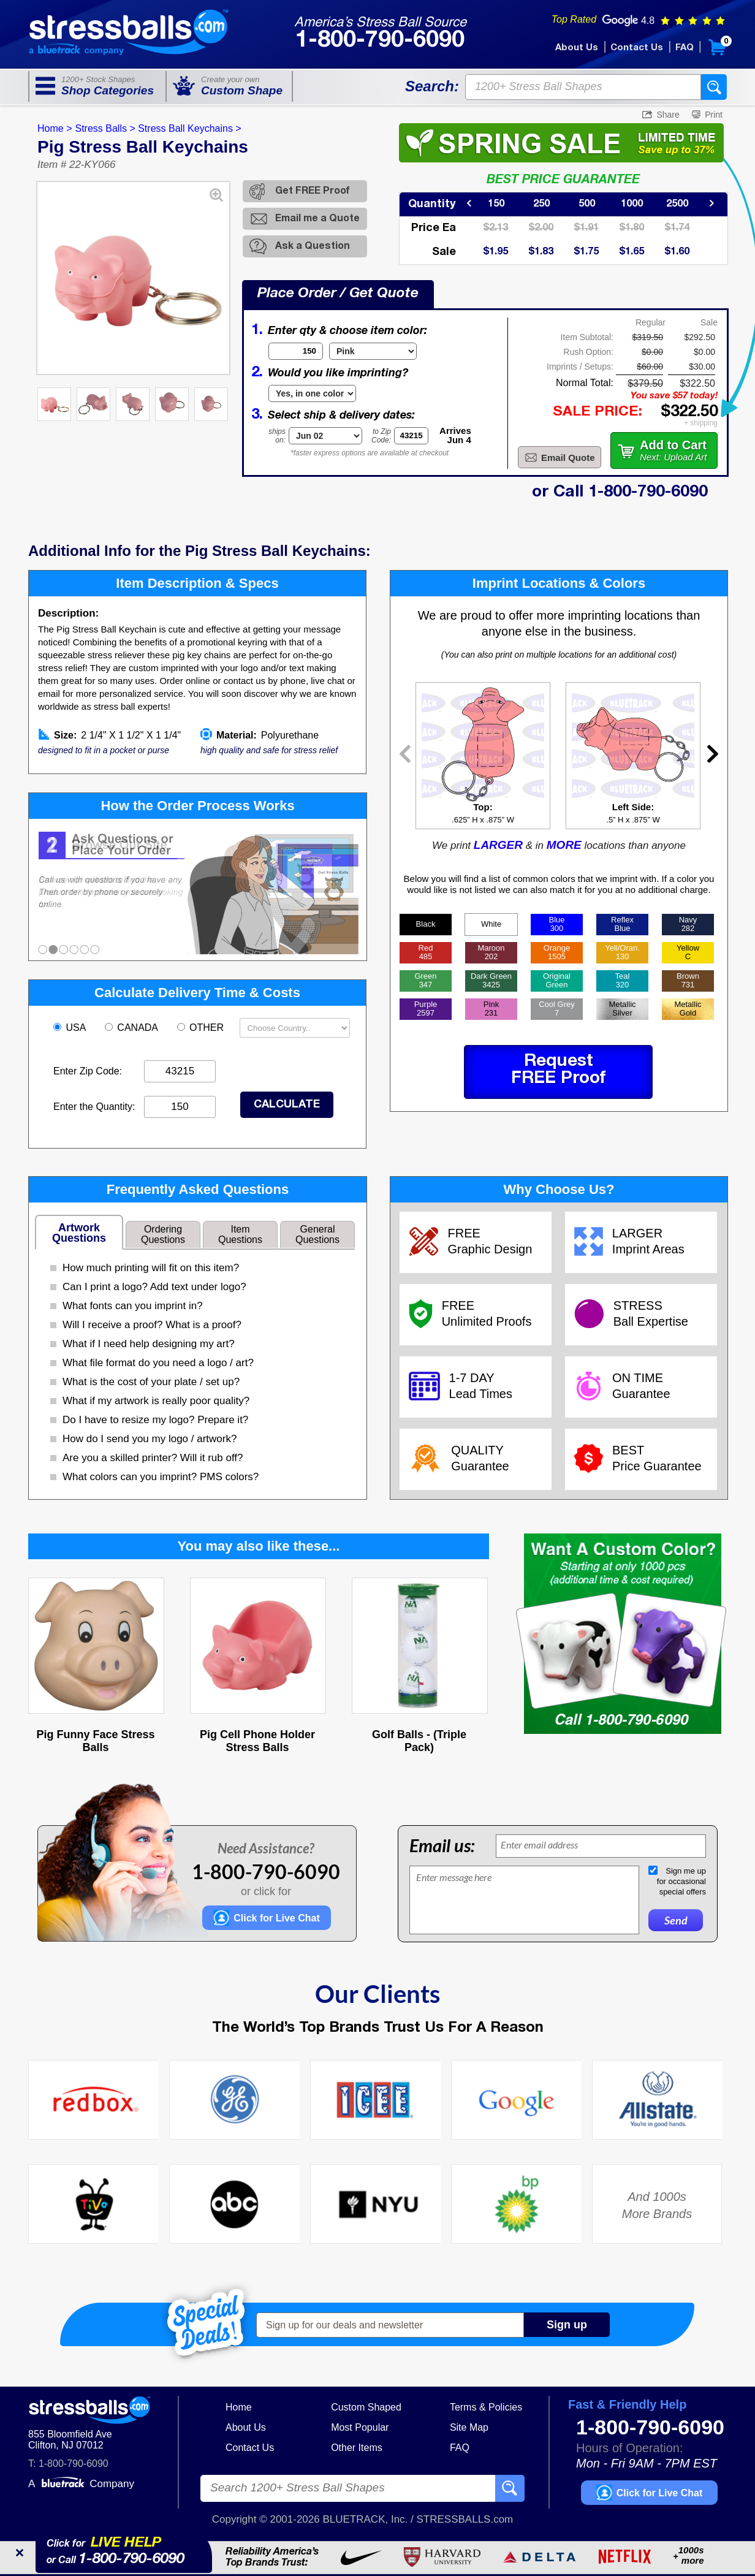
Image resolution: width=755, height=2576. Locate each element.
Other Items (356, 2447)
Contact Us (636, 48)
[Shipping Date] (325, 435)
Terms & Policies (486, 2407)
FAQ (684, 48)
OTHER (202, 1027)
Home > (54, 128)
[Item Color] (373, 351)
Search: (432, 86)
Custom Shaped (366, 2407)
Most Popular (360, 2427)
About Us (576, 48)
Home (239, 2407)
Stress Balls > (105, 128)
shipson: (277, 435)
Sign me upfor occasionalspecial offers (681, 1881)
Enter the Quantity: (94, 1106)
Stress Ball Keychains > (189, 128)
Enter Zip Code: (87, 1071)
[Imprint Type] (312, 393)
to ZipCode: (381, 435)
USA (70, 1027)
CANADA (133, 1027)
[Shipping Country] (295, 1028)
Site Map (469, 2427)
